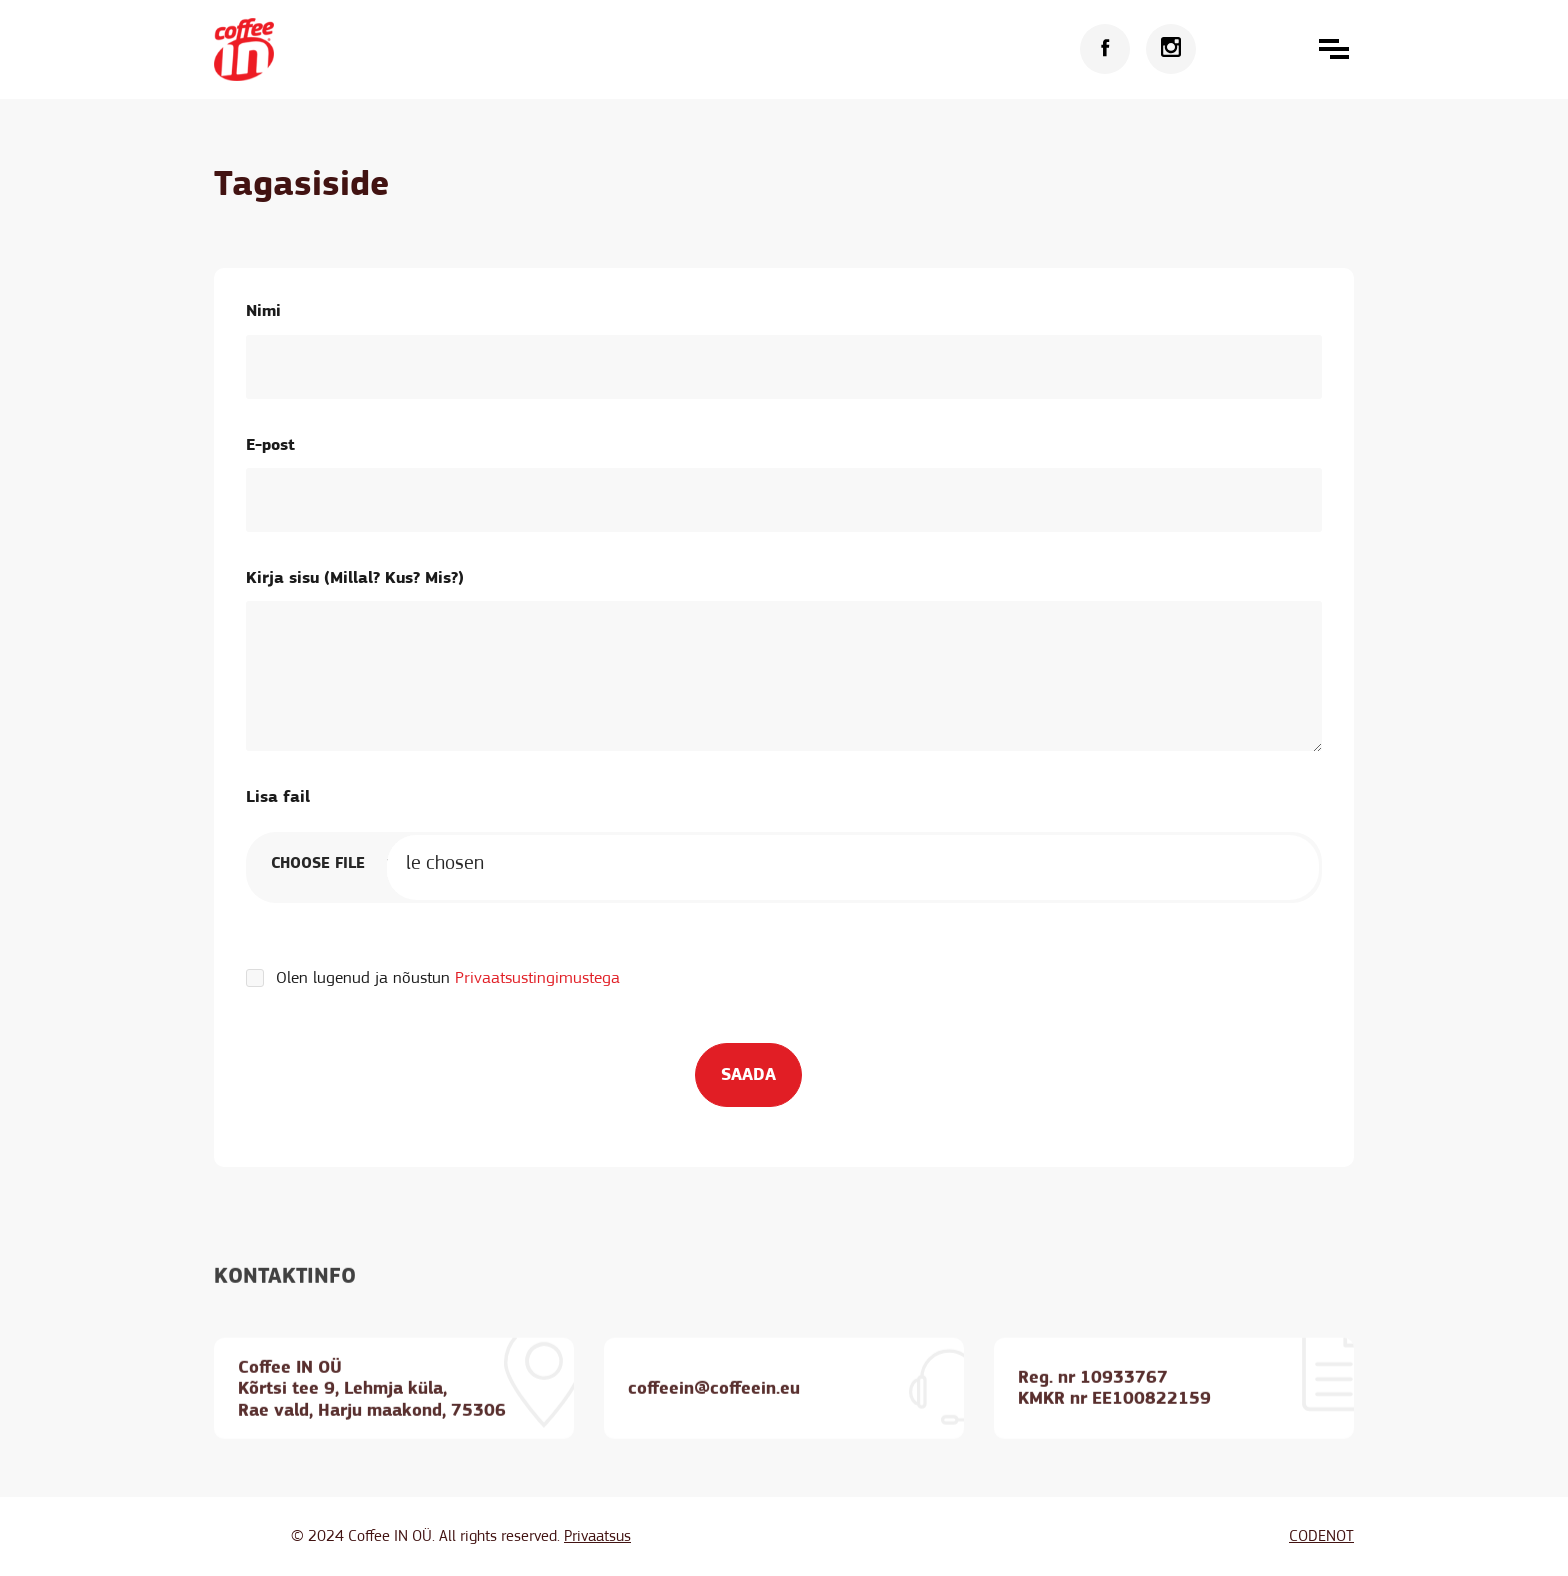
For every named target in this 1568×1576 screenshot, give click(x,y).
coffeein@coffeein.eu (714, 1414)
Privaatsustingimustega (537, 977)
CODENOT (1321, 1536)
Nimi (263, 310)
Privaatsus (597, 1536)
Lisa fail (278, 797)
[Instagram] (1171, 49)
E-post (270, 444)
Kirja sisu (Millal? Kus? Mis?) (355, 577)
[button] (1334, 49)
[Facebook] (1105, 49)
